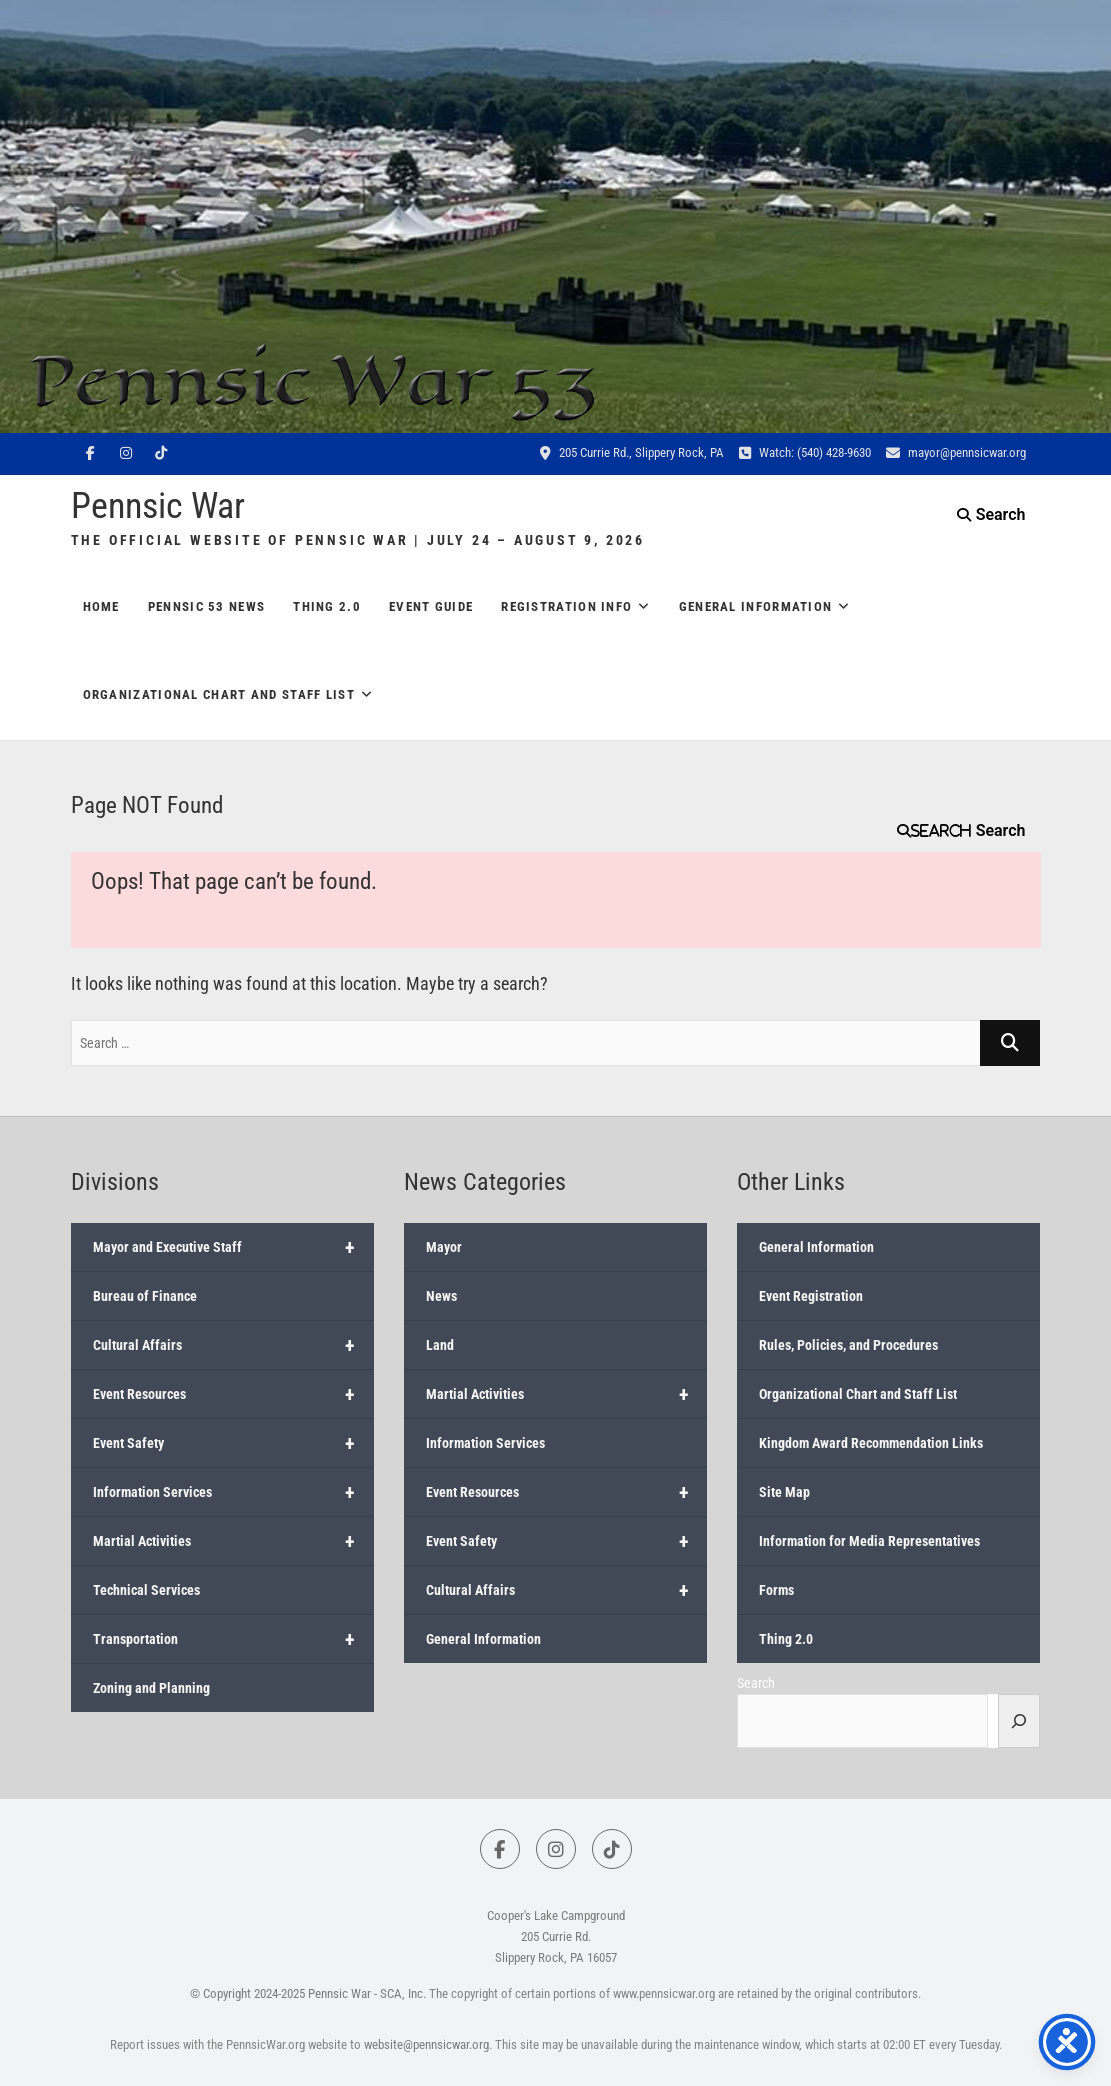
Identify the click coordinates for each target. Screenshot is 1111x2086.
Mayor (444, 1247)
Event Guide (431, 606)
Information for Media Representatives (869, 1541)
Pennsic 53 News (207, 606)
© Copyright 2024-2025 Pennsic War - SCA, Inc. (308, 1993)
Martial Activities (233, 1541)
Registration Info (566, 606)
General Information (756, 606)
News (441, 1296)
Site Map (784, 1492)
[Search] (1019, 1721)
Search (941, 830)
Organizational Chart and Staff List (219, 694)
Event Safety (233, 1443)
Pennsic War (158, 506)
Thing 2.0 (327, 606)
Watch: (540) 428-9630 (805, 452)
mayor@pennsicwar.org (956, 452)
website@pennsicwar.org (426, 2044)
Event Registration (811, 1296)
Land (440, 1345)
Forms (776, 1590)
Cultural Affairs (233, 1345)
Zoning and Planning (151, 1688)
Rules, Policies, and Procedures (848, 1345)
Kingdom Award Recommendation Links (871, 1443)
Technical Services (146, 1590)
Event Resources (233, 1394)
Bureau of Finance (145, 1296)
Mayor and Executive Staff (233, 1247)
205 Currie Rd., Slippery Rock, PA (632, 452)
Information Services (233, 1492)
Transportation (233, 1639)
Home (101, 606)
